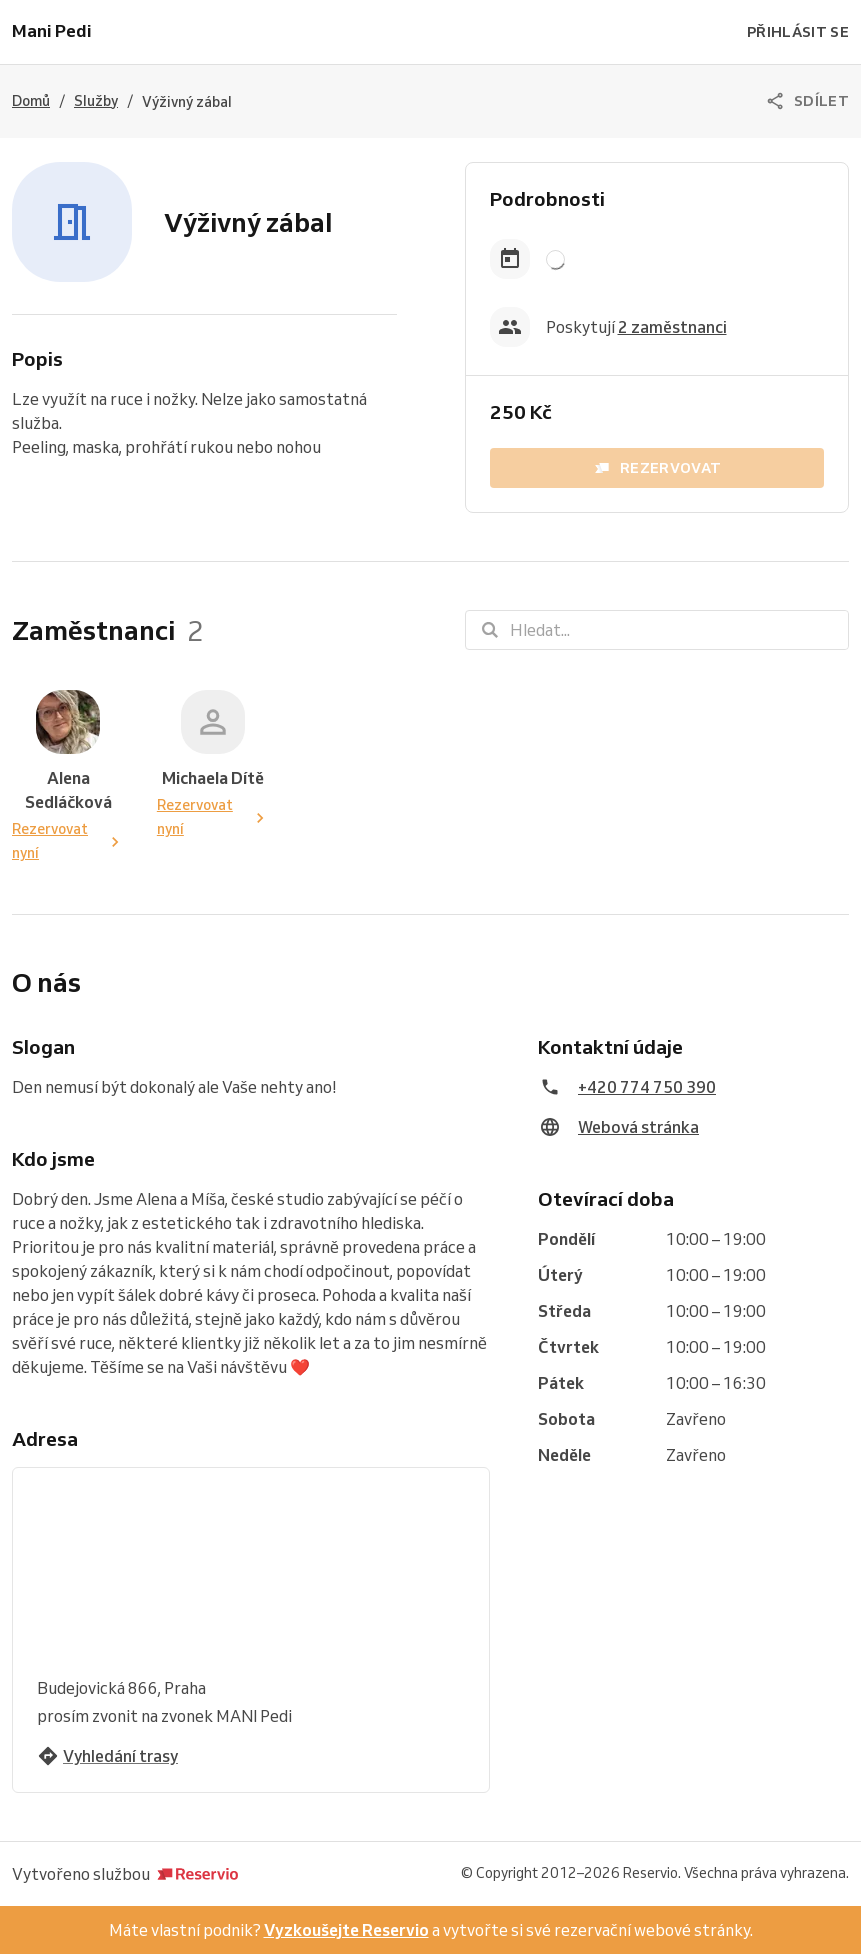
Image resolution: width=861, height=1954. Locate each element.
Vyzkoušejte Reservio (346, 1930)
